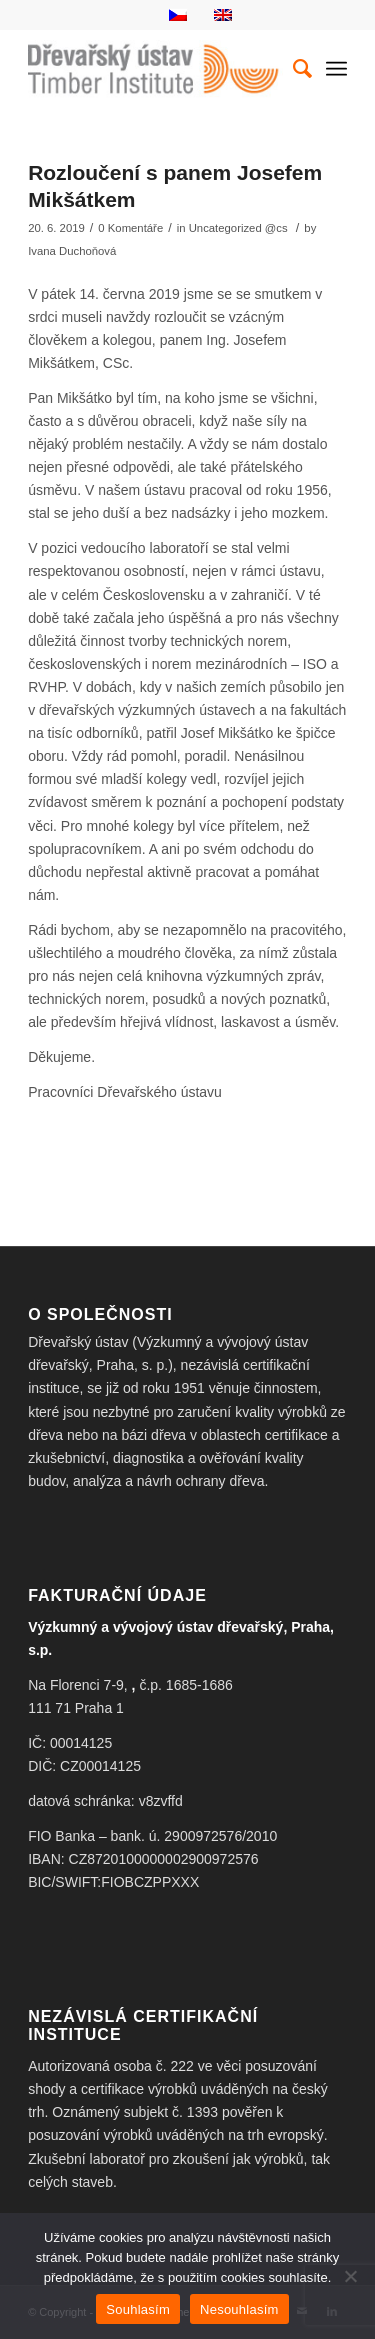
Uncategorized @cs (238, 228)
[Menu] (336, 69)
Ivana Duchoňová (72, 251)
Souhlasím (138, 2309)
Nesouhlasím (239, 2309)
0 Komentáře (130, 228)
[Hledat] (292, 69)
